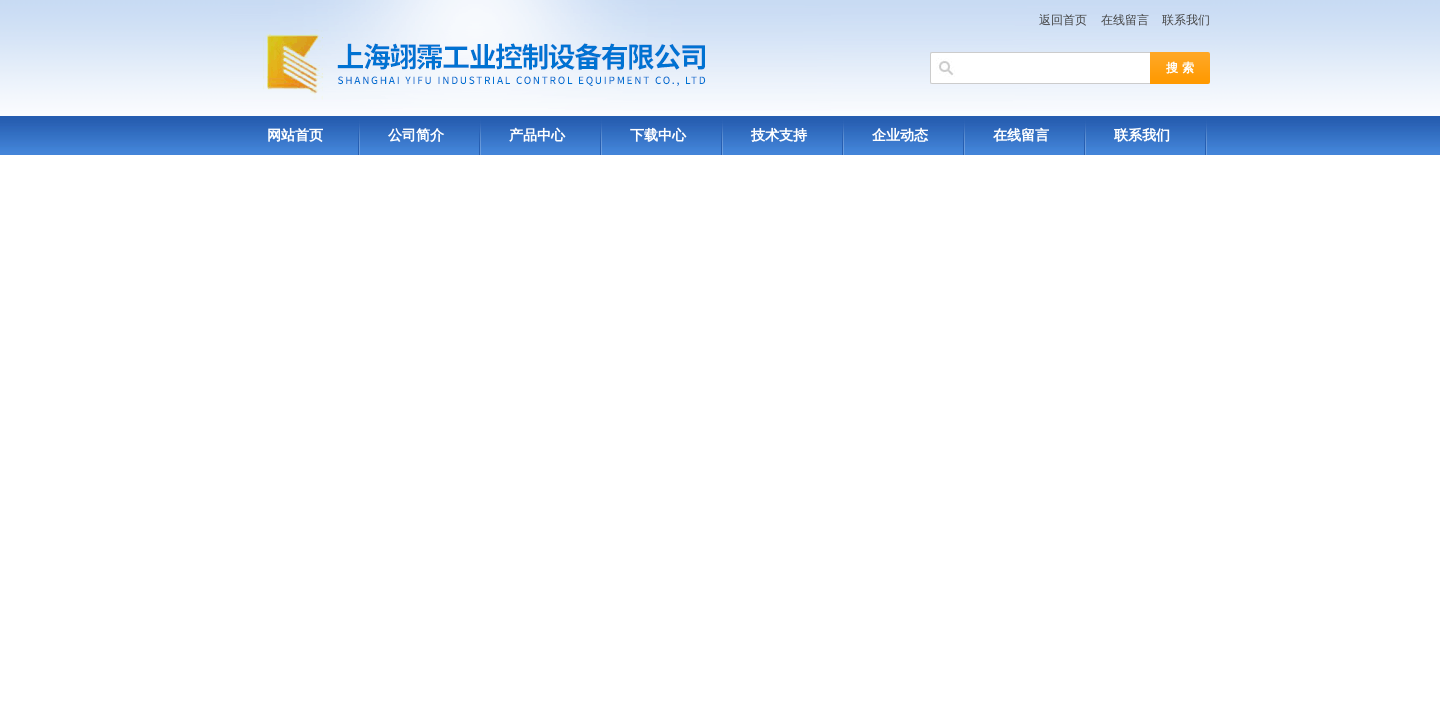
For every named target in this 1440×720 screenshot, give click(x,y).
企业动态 (900, 135)
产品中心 (537, 135)
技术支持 (779, 135)
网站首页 (295, 135)
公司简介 (416, 135)
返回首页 (1063, 20)
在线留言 (1125, 20)
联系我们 (1186, 20)
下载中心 (658, 135)
